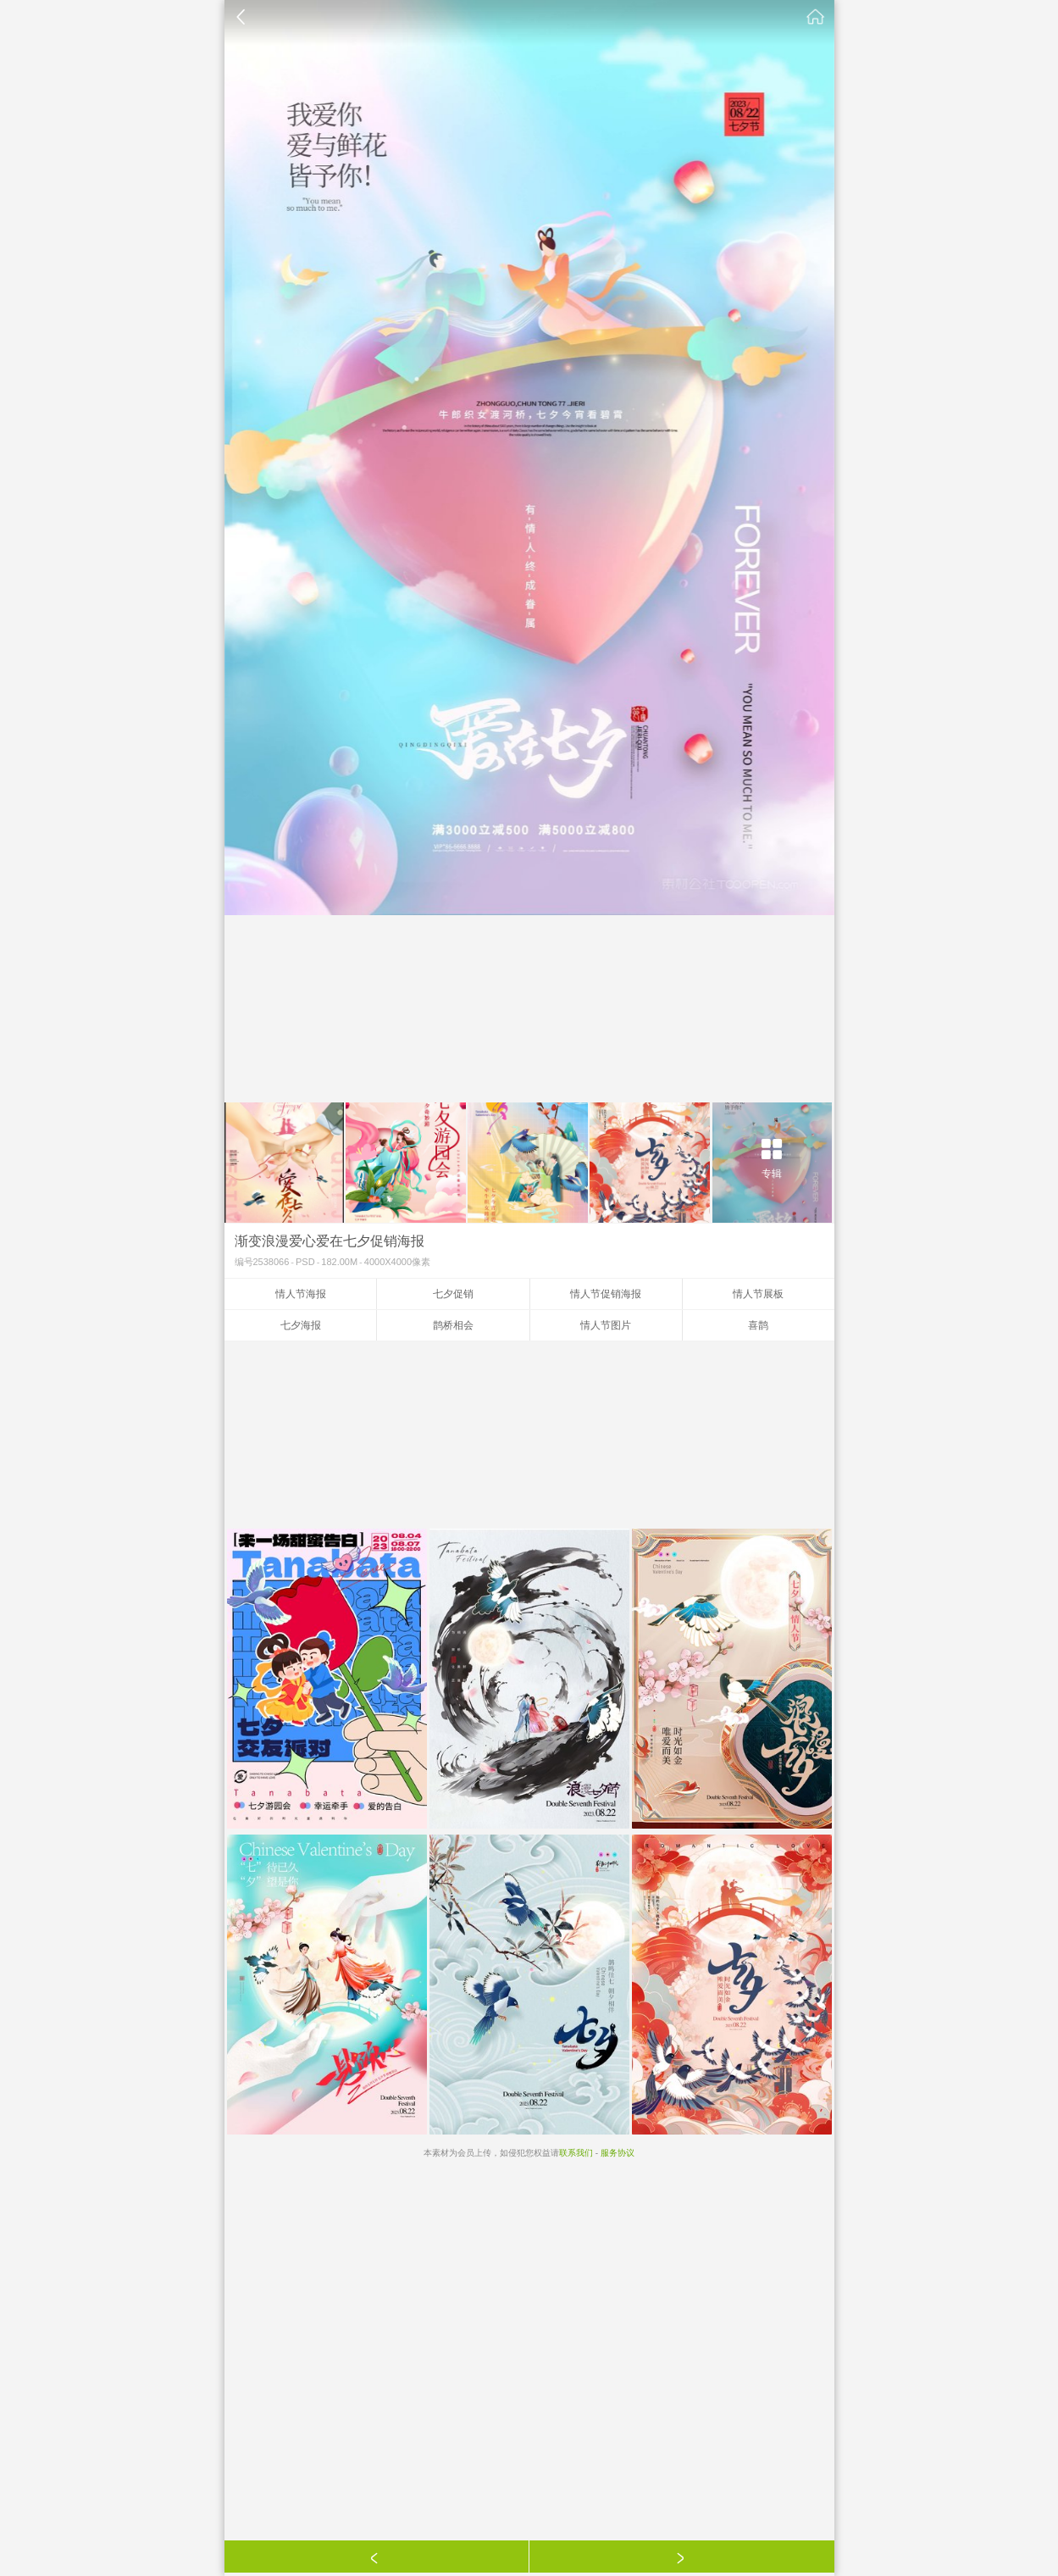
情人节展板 (758, 1294)
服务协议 (617, 2152)
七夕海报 (300, 1325)
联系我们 (576, 2152)
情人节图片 (605, 1325)
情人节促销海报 (605, 1294)
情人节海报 (300, 1294)
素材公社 (815, 17)
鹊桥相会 (453, 1325)
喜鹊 (758, 1325)
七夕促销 (453, 1294)
